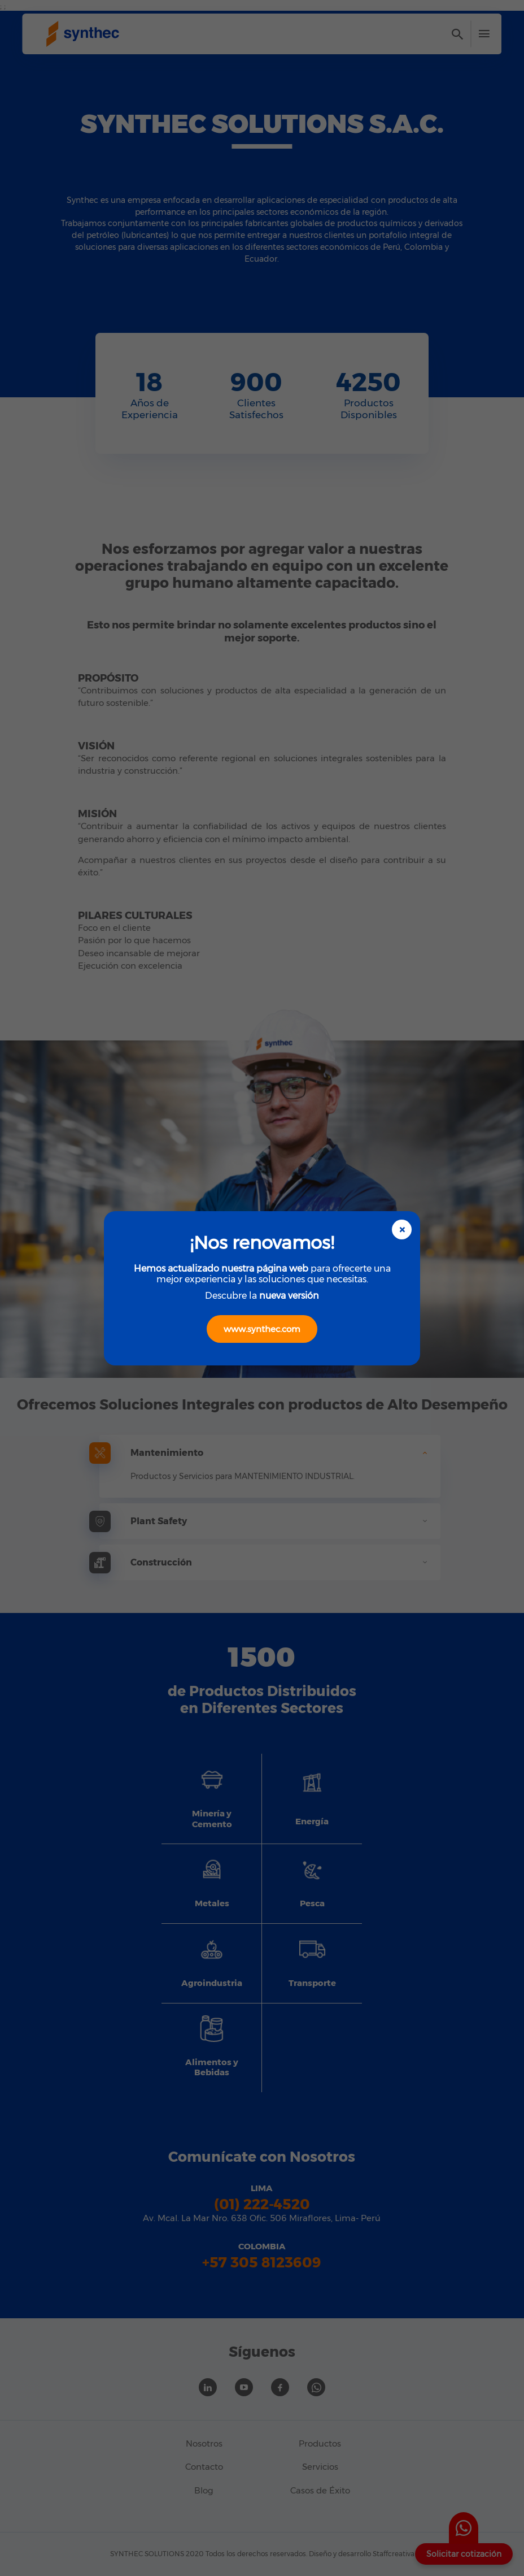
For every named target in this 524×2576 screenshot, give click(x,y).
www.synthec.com (262, 1329)
